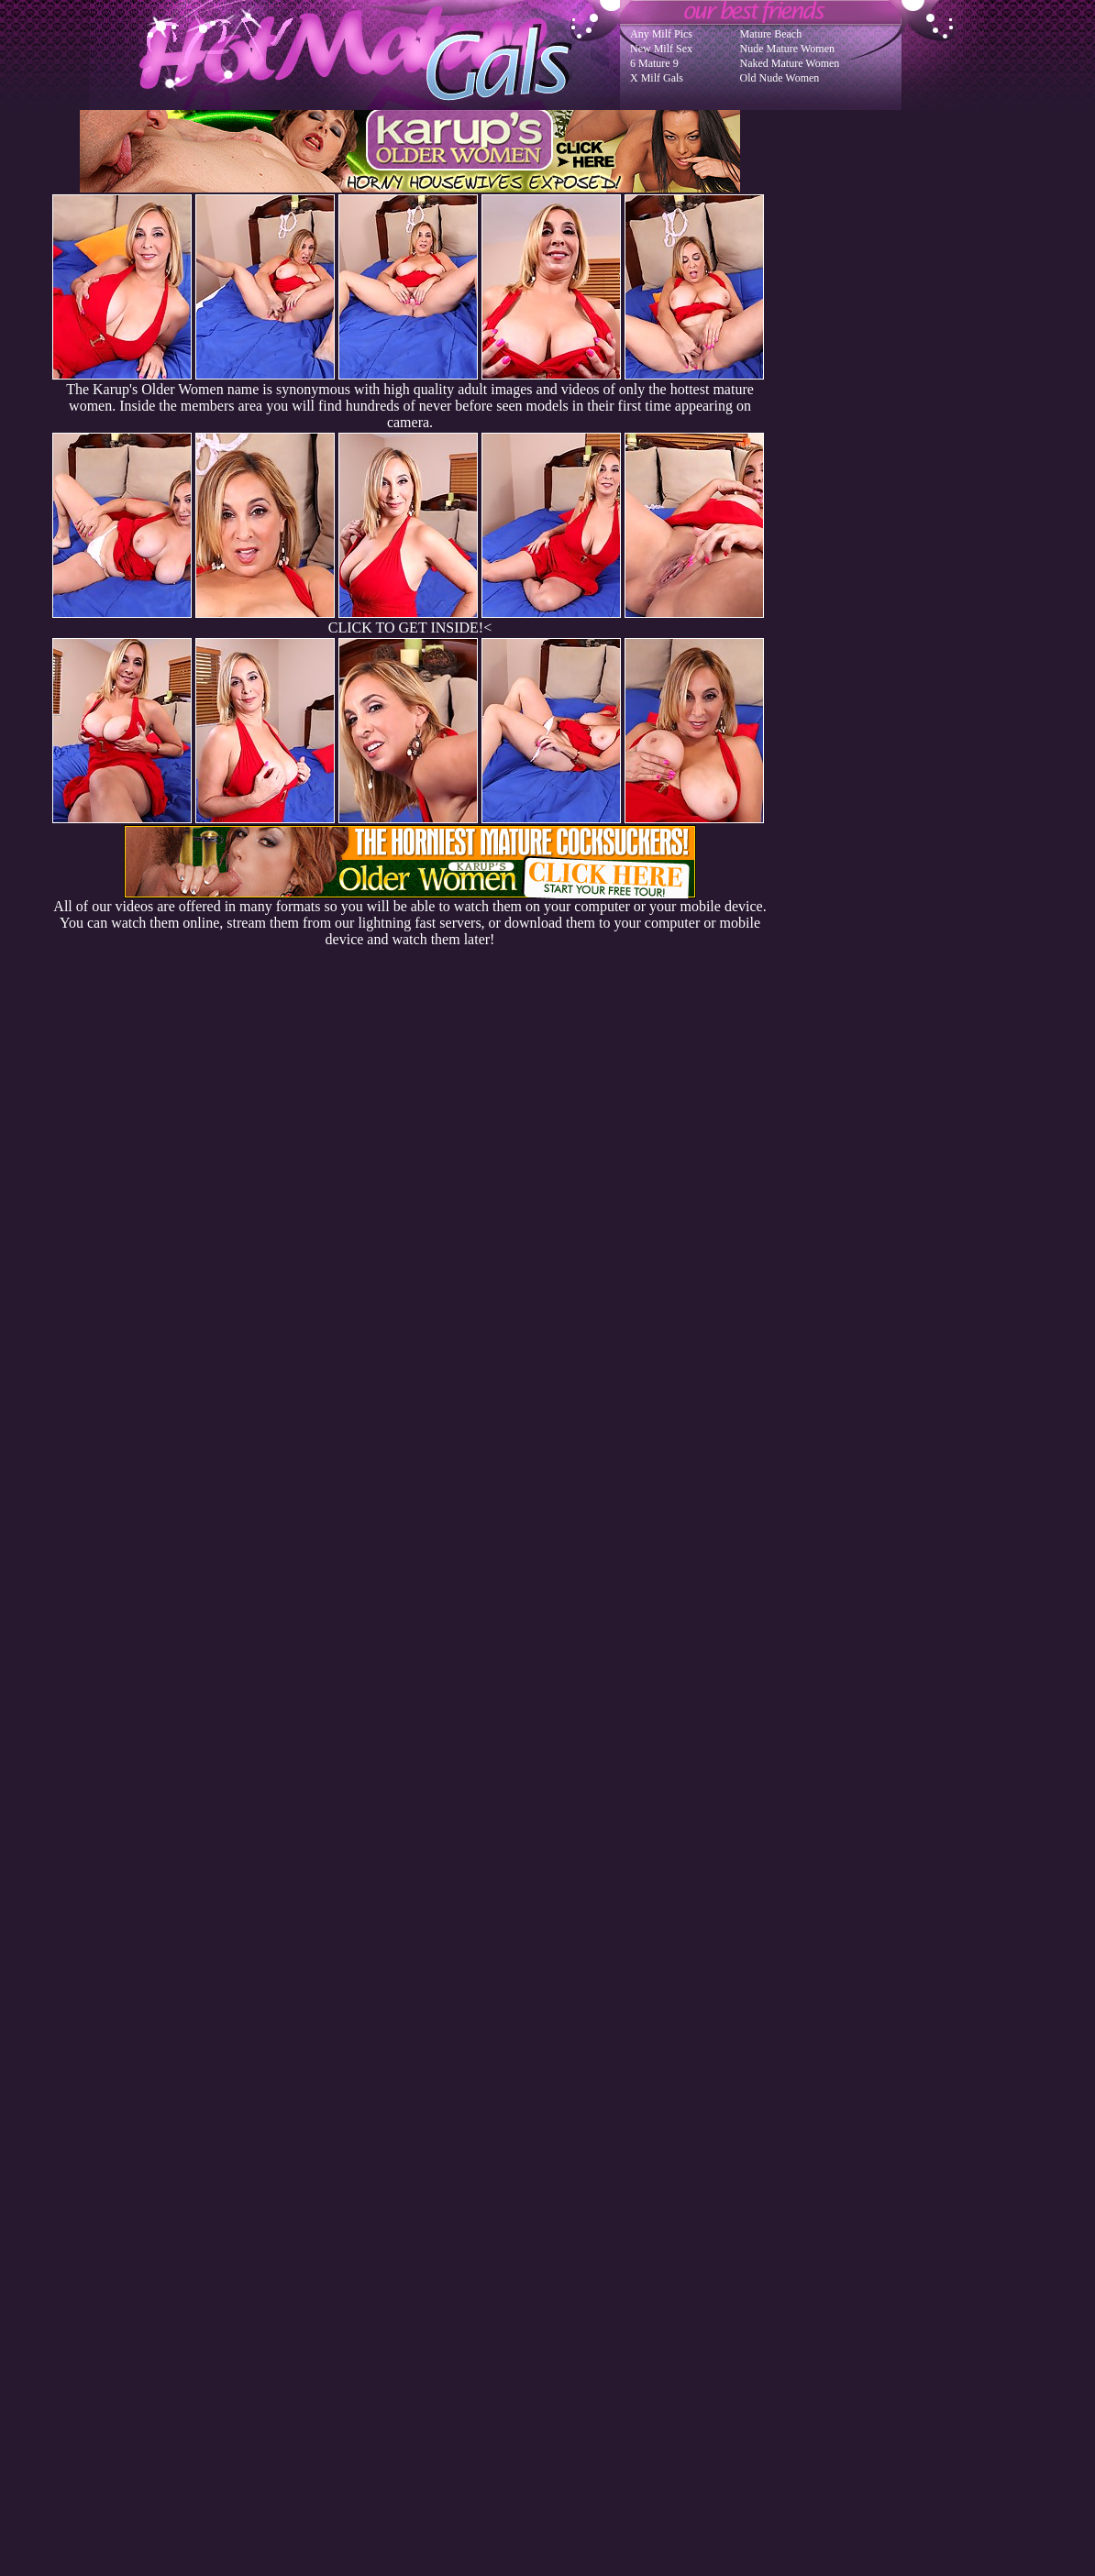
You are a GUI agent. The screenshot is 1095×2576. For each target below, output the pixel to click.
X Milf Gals (656, 78)
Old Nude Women (780, 78)
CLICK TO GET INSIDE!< (410, 627)
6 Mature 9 (654, 63)
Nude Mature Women (787, 48)
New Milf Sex (661, 48)
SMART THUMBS (580, 2207)
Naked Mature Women (790, 63)
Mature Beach (771, 34)
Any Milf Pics (661, 34)
